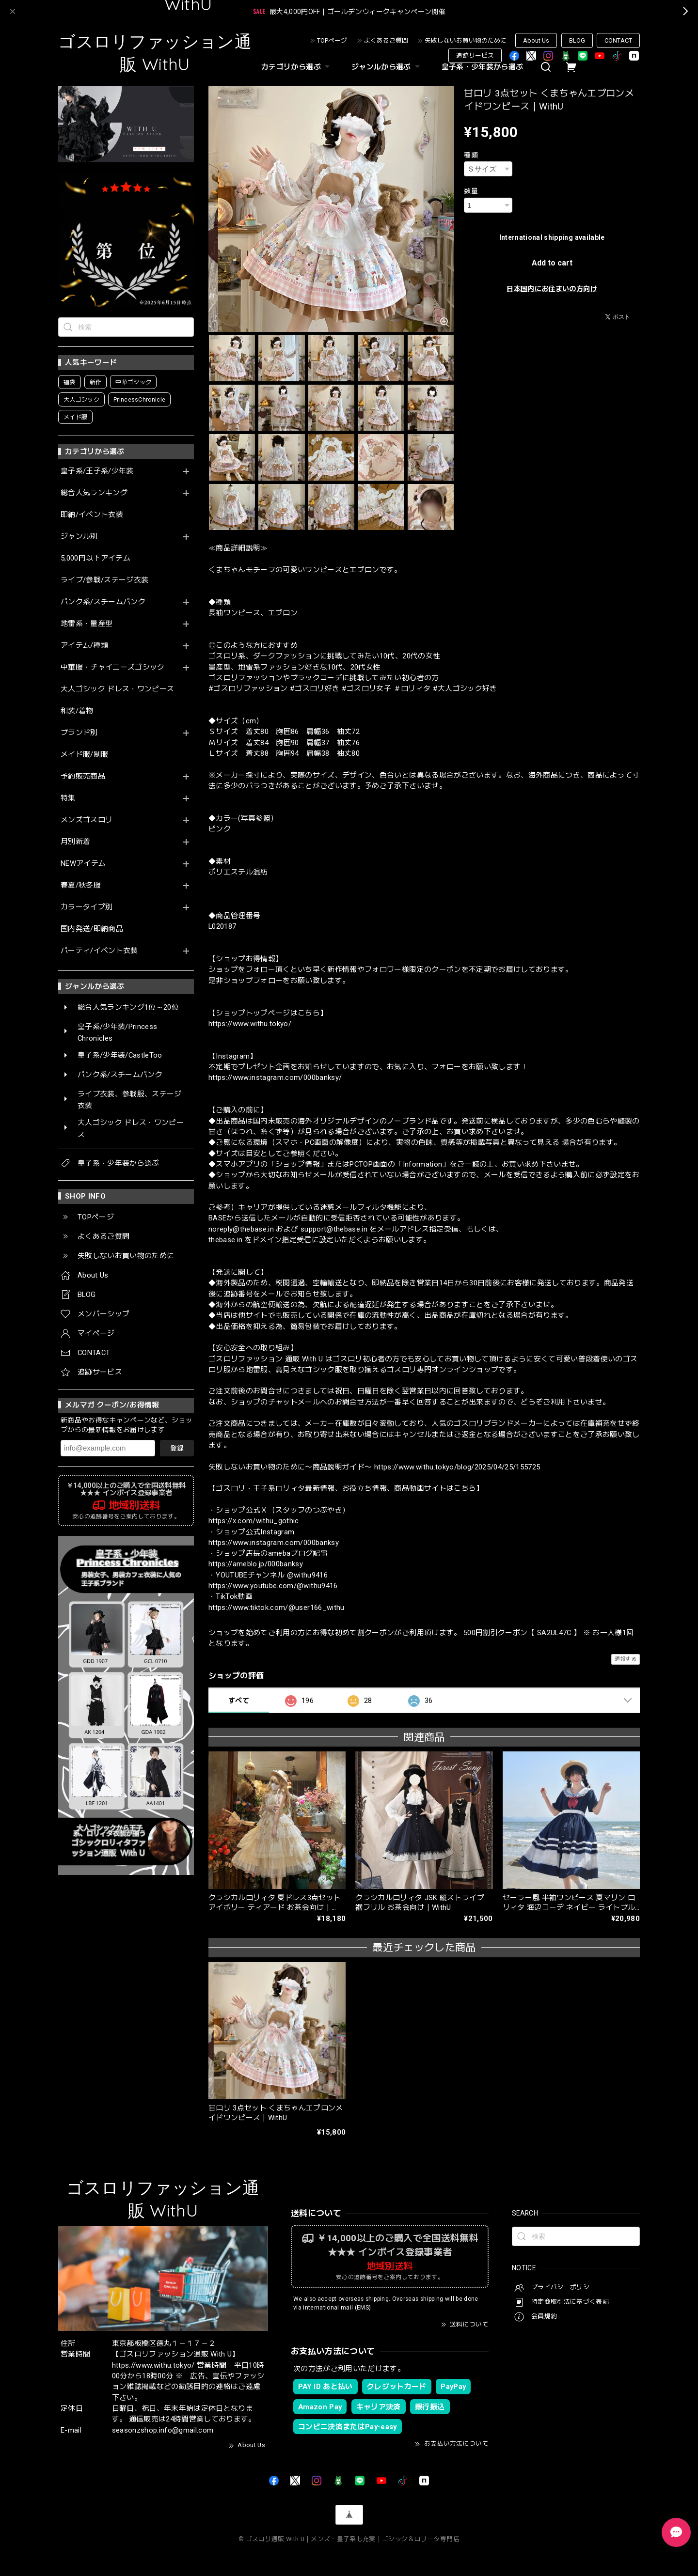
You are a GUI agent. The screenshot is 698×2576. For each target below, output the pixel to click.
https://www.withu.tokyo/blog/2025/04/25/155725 (457, 1467)
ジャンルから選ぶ (386, 67)
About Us (536, 40)
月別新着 (75, 842)
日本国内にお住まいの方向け (552, 289)
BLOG (577, 40)
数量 (471, 191)
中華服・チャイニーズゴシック (113, 667)
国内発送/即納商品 (92, 929)
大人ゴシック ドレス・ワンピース (117, 689)
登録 (177, 1448)
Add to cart (552, 262)
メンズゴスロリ (86, 820)
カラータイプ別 (86, 907)
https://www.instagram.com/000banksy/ (275, 1077)
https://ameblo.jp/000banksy (255, 1564)
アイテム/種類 (84, 645)
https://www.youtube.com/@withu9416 (273, 1585)
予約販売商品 (83, 776)
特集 (68, 798)
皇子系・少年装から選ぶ (483, 66)
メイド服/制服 (84, 754)
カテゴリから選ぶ (296, 67)
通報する (625, 1659)
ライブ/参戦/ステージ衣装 (104, 580)
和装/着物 (77, 711)
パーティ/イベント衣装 (99, 951)
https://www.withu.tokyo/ (249, 1023)
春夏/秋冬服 (81, 885)
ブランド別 (79, 733)
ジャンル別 (79, 536)
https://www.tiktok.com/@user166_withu (276, 1607)
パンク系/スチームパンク (103, 602)
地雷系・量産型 (86, 624)
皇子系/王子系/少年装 (97, 471)
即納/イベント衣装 (92, 515)
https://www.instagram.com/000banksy (273, 1542)
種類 (471, 155)
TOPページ (332, 40)
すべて (238, 1700)
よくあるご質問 (386, 40)
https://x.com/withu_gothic (253, 1520)
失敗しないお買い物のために (466, 40)
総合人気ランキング (94, 493)
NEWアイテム (83, 863)
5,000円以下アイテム (95, 558)
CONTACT (618, 40)
